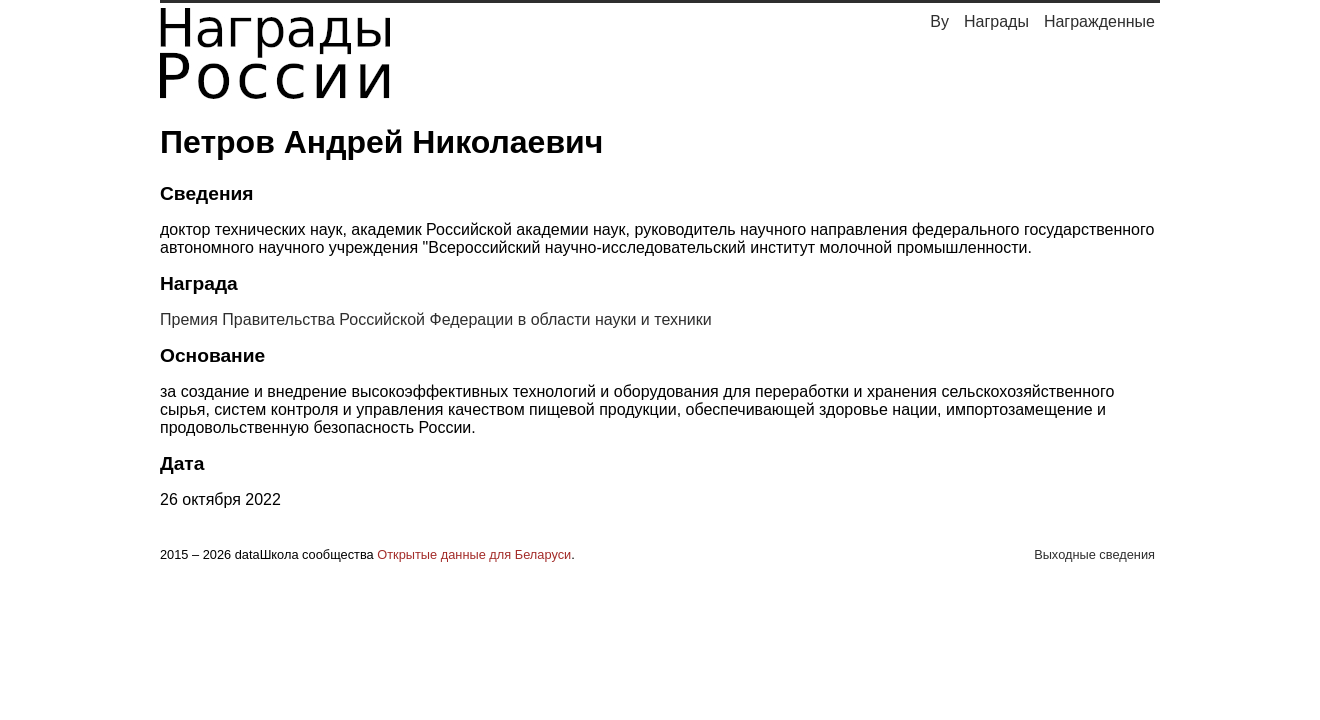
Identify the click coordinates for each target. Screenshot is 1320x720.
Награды (996, 21)
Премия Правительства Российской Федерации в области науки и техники (436, 319)
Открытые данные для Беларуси (474, 554)
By (939, 21)
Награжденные (1099, 21)
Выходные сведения (1094, 554)
